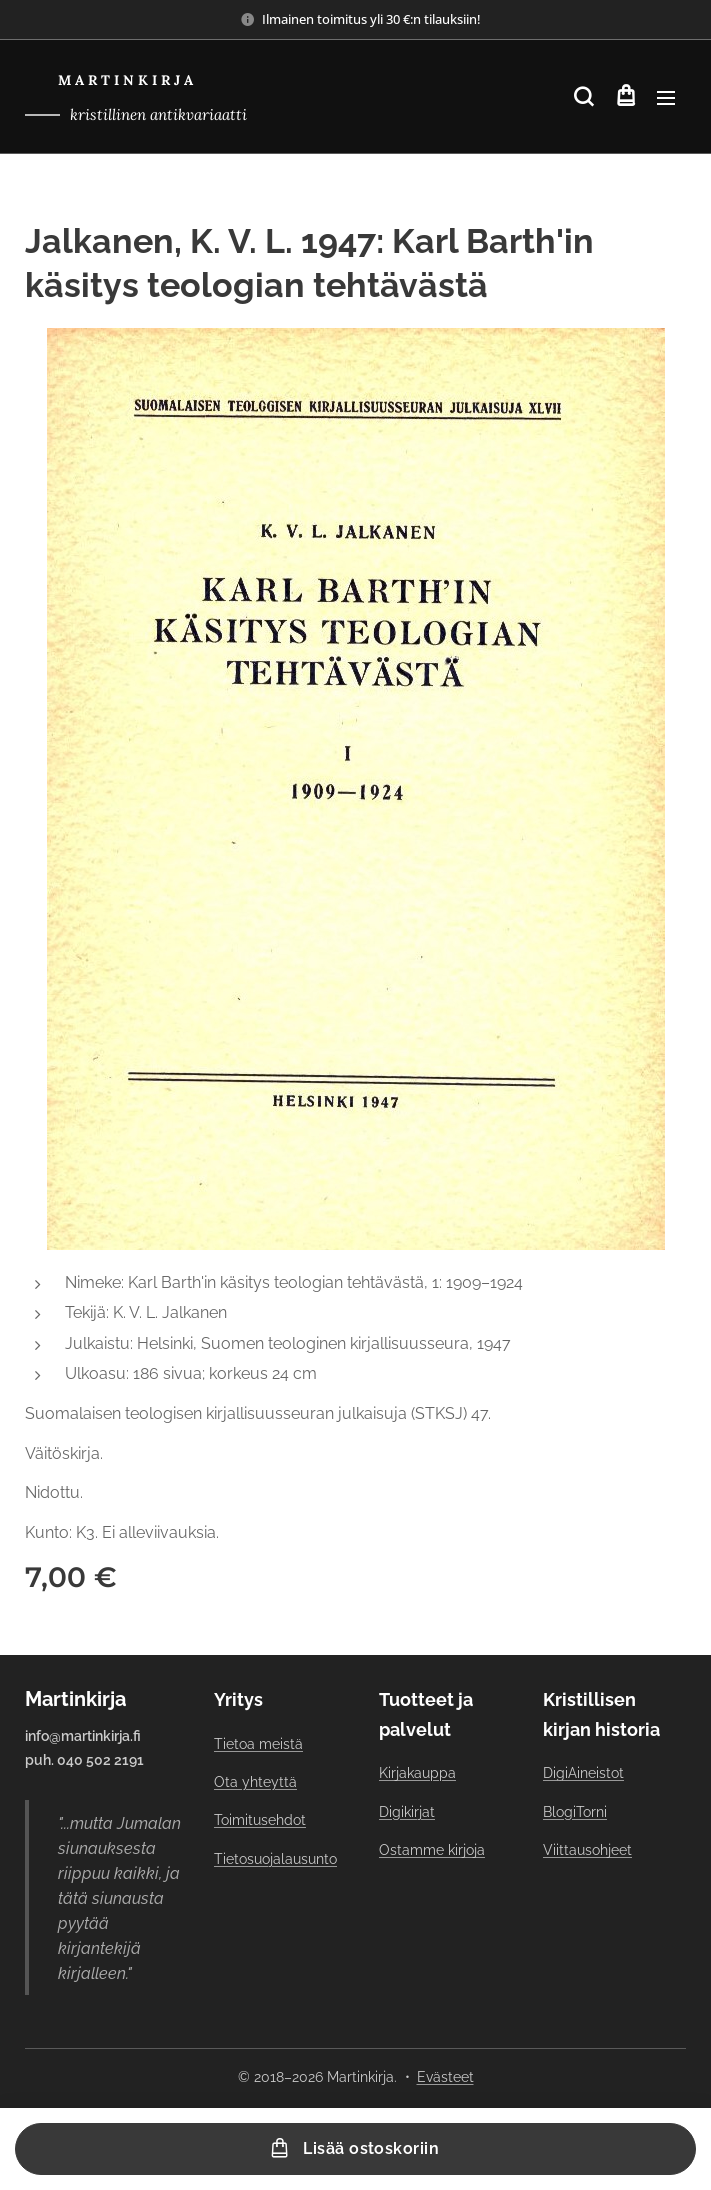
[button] (583, 97)
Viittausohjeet (587, 1850)
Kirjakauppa (417, 1773)
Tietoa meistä (258, 1744)
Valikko (666, 98)
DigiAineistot (583, 1773)
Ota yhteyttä (255, 1782)
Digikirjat (407, 1812)
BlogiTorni (575, 1812)
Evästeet (445, 2077)
